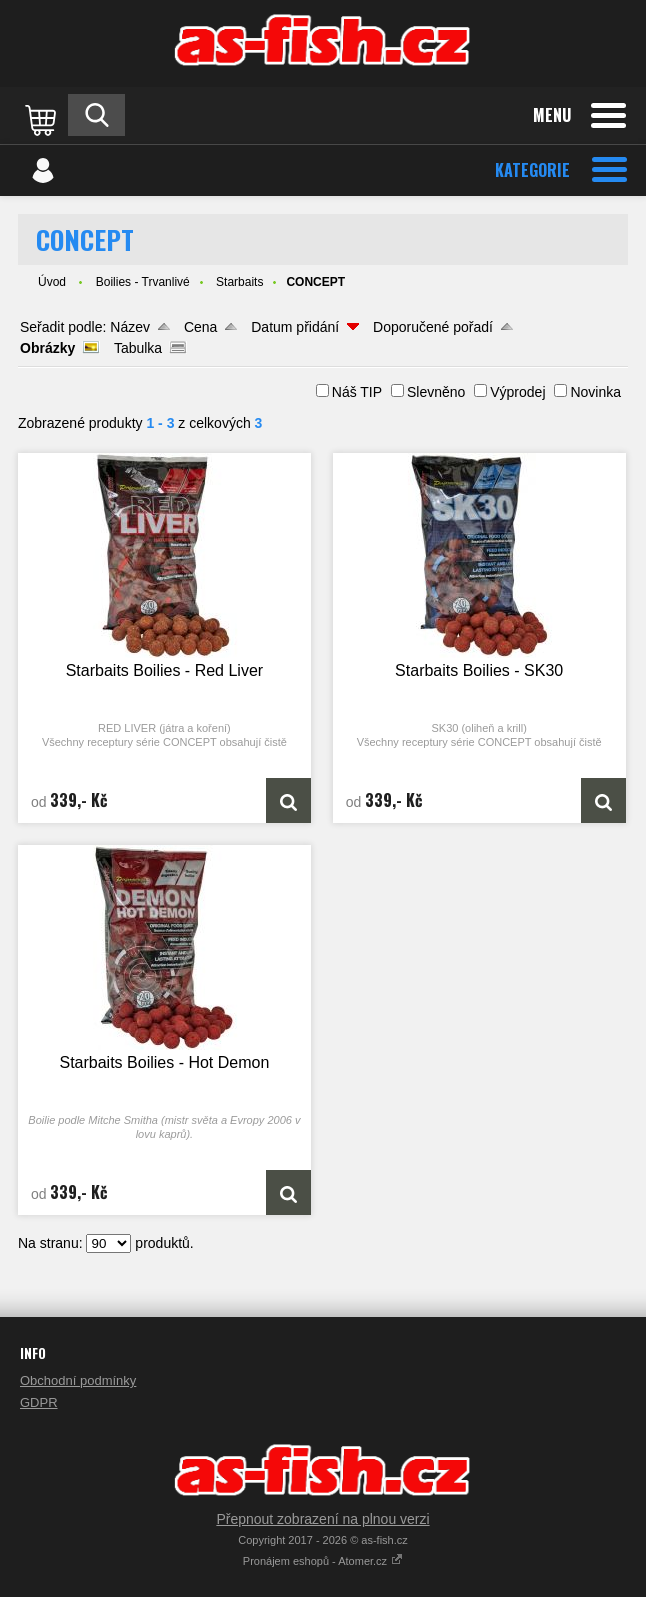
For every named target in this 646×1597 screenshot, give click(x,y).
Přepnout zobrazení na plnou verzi (322, 1519)
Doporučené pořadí (433, 327)
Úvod (52, 282)
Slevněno (436, 392)
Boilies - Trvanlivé (143, 282)
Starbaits (239, 282)
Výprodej (517, 392)
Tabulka (138, 348)
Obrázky (47, 348)
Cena (200, 327)
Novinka (595, 392)
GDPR (39, 1402)
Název (130, 327)
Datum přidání (295, 327)
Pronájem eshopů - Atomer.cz (323, 1561)
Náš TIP (357, 392)
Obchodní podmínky (78, 1380)
